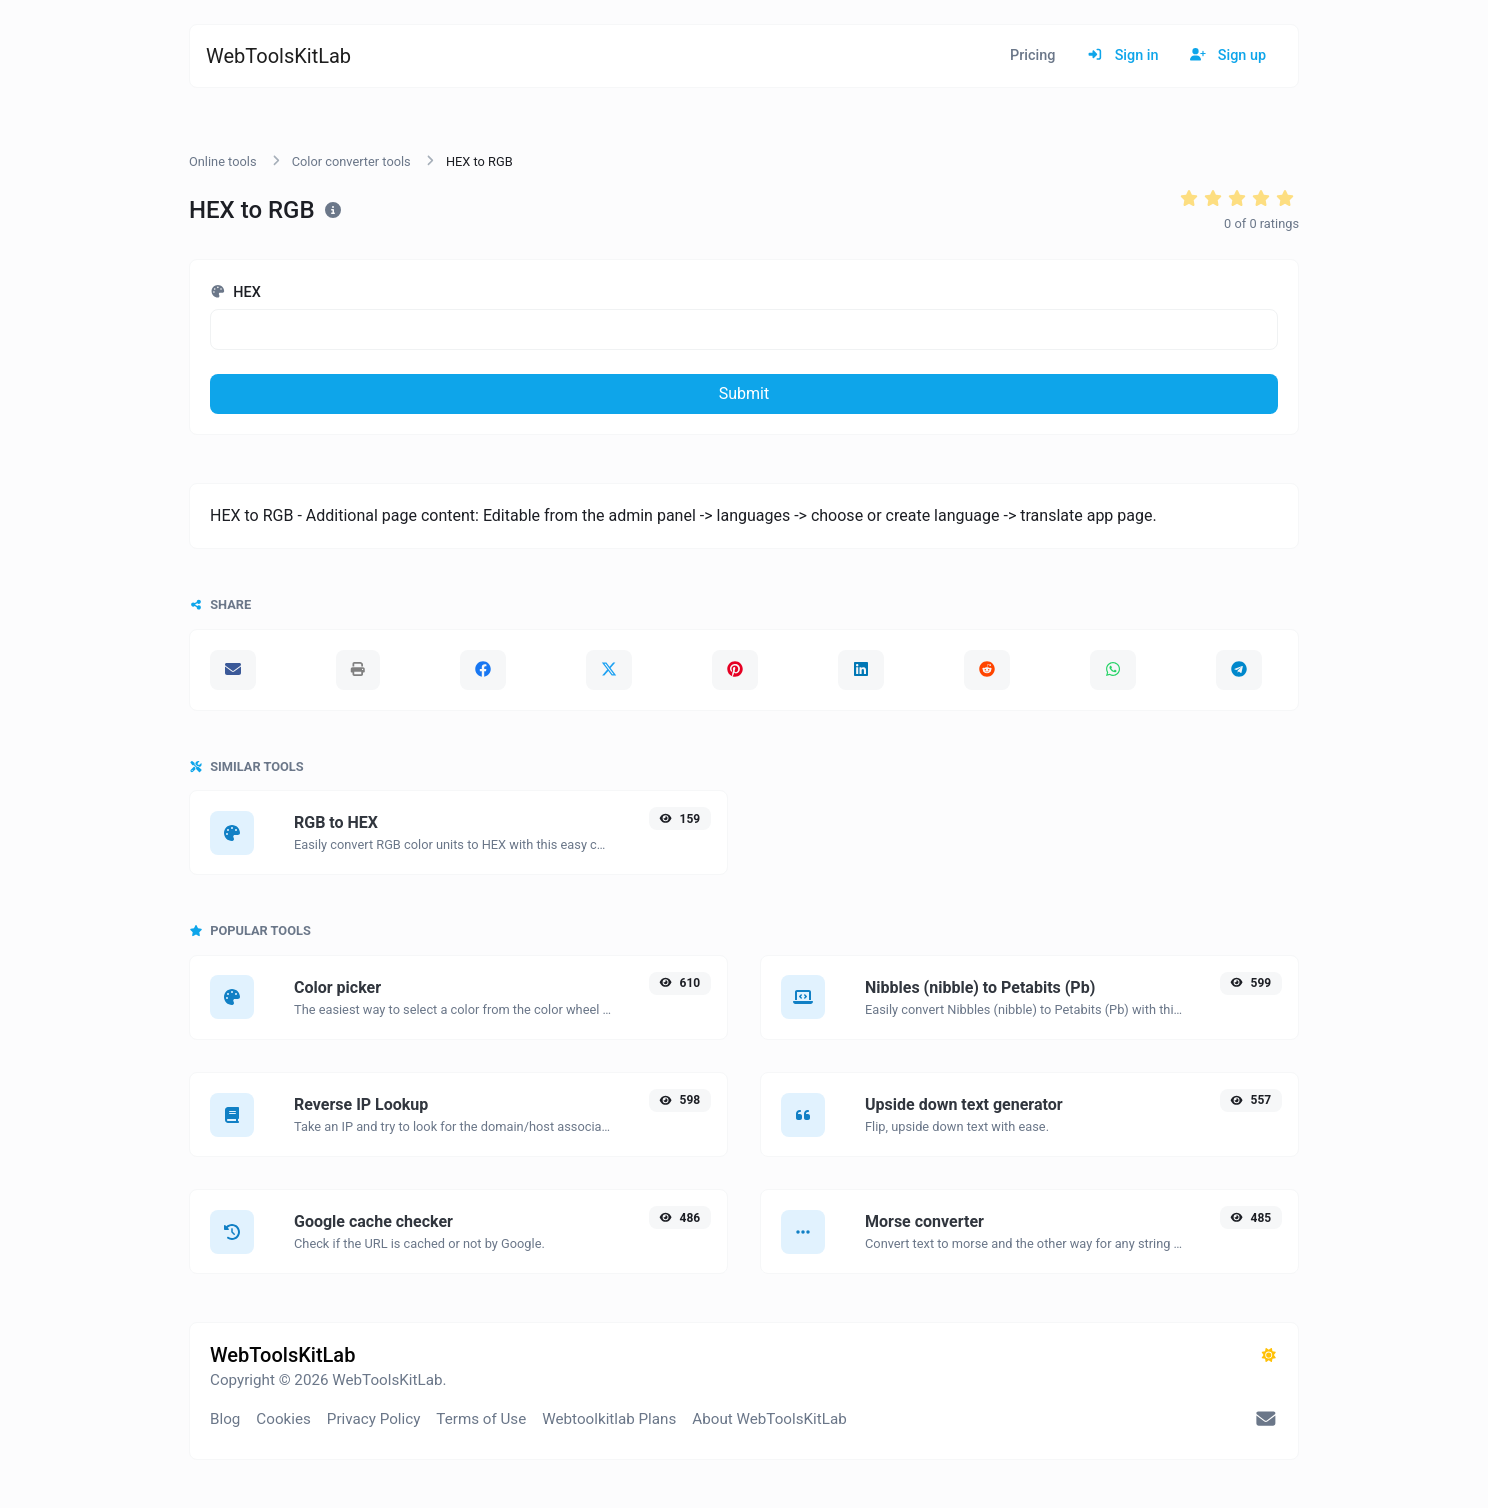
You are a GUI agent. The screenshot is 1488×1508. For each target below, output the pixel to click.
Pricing (1032, 55)
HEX (235, 292)
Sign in (1122, 55)
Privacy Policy (374, 1419)
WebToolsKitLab (278, 56)
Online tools (223, 161)
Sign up (1228, 55)
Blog (225, 1419)
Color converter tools (351, 161)
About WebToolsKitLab (769, 1419)
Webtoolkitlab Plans (609, 1419)
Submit (744, 393)
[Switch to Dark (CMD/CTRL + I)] (1269, 1356)
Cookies (283, 1419)
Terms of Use (481, 1419)
